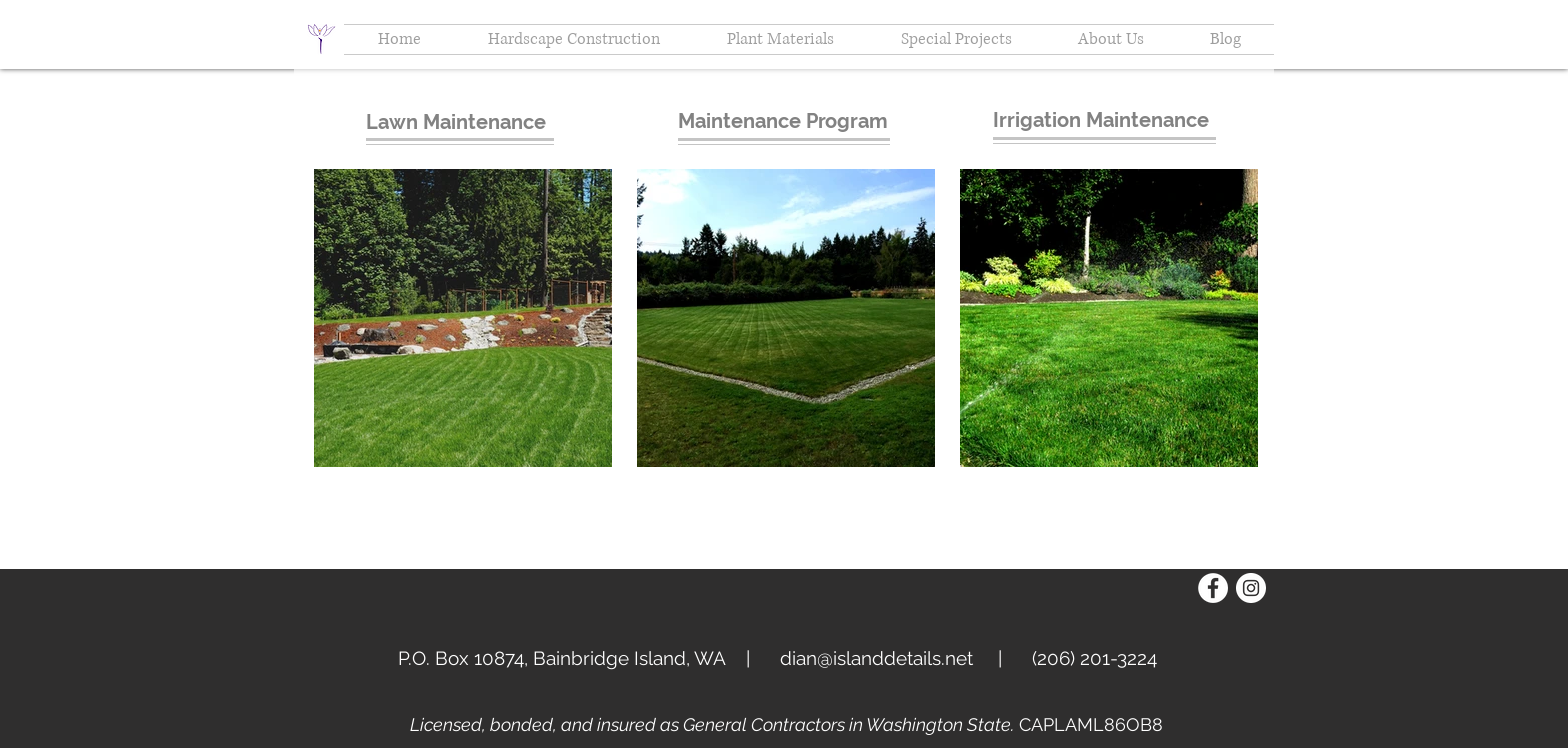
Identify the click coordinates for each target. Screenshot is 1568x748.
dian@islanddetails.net (876, 658)
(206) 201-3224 (1094, 658)
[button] (1111, 39)
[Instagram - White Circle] (1251, 588)
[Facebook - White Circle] (1213, 588)
